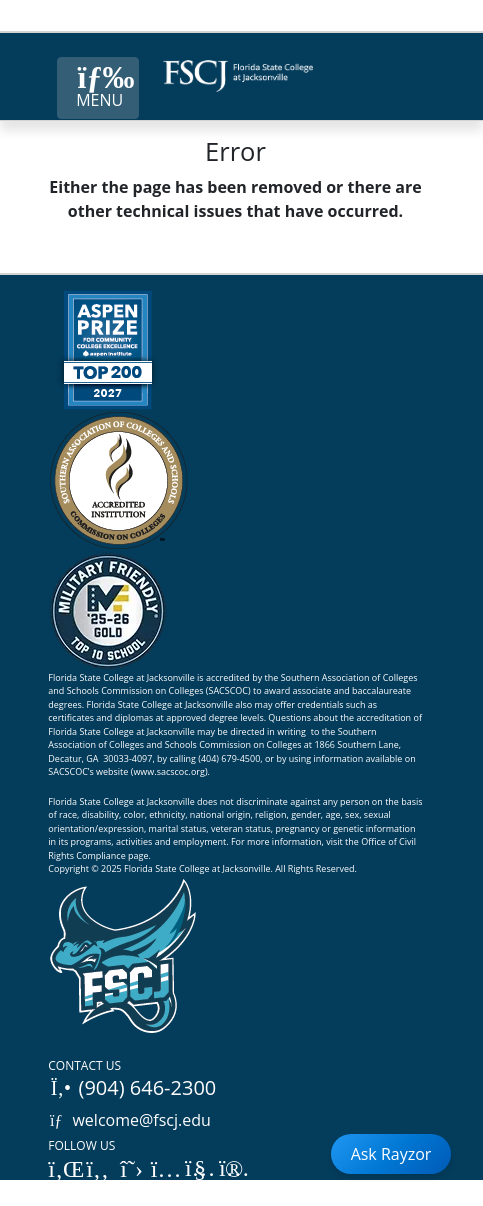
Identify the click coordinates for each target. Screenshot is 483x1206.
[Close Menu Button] (98, 88)
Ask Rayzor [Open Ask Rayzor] (391, 1154)
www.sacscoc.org (169, 771)
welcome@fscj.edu (129, 1120)
